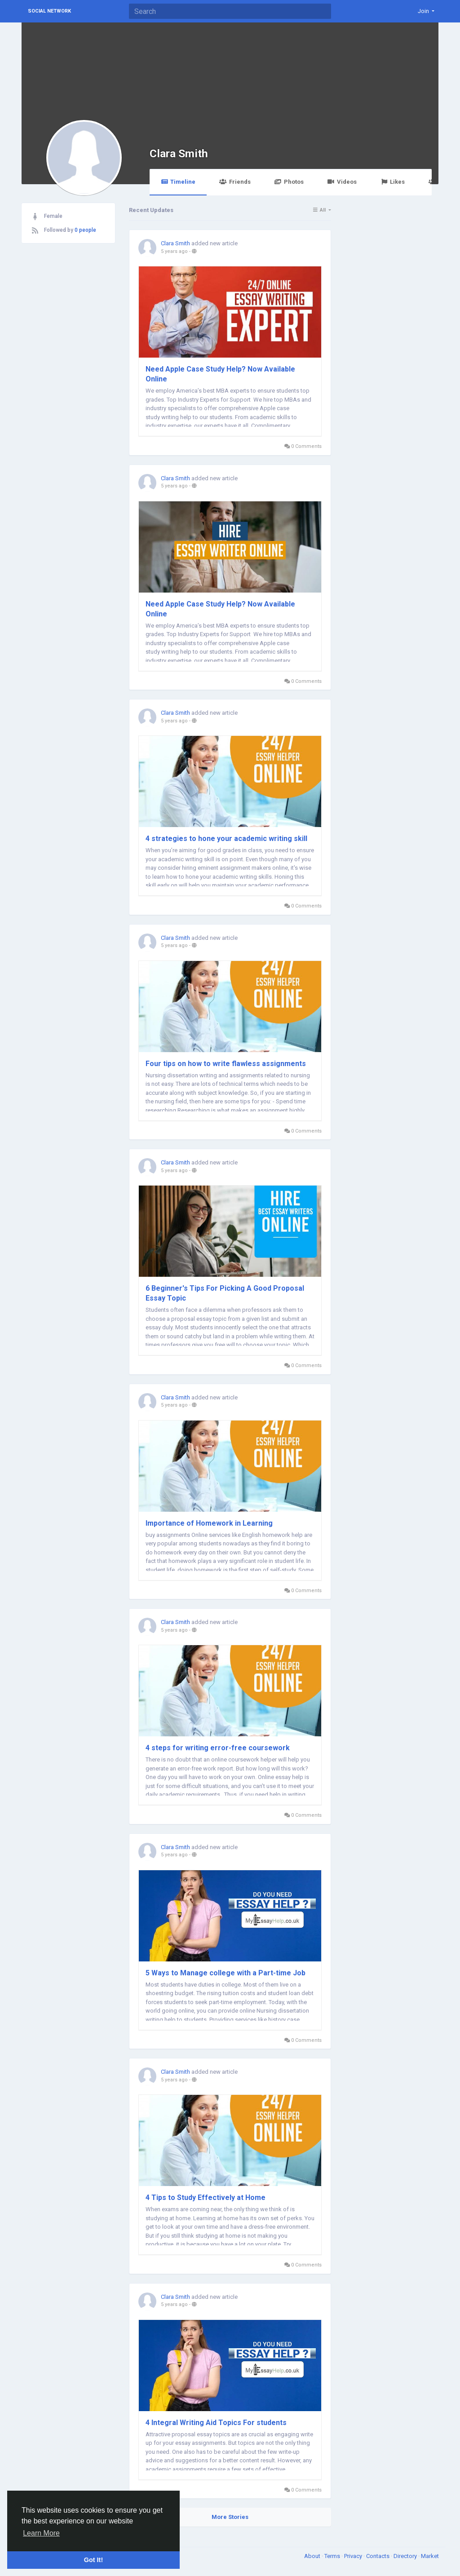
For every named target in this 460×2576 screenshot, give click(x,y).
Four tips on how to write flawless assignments (226, 1063)
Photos (289, 181)
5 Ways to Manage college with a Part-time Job (225, 1973)
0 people (85, 230)
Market (430, 2556)
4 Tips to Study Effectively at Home (205, 2197)
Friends (234, 181)
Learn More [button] (41, 2533)
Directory (406, 2556)
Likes (392, 181)
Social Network (49, 11)
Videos (342, 181)
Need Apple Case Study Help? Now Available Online (220, 374)
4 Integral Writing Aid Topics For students (216, 2422)
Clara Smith (179, 153)
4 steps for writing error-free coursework (218, 1748)
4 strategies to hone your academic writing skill (226, 838)
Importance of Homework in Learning (209, 1523)
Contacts (378, 2556)
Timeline (178, 181)
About (313, 2556)
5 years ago (174, 251)
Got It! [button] (93, 2559)
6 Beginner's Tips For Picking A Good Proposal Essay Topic (225, 1293)
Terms (332, 2556)
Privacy (353, 2556)
